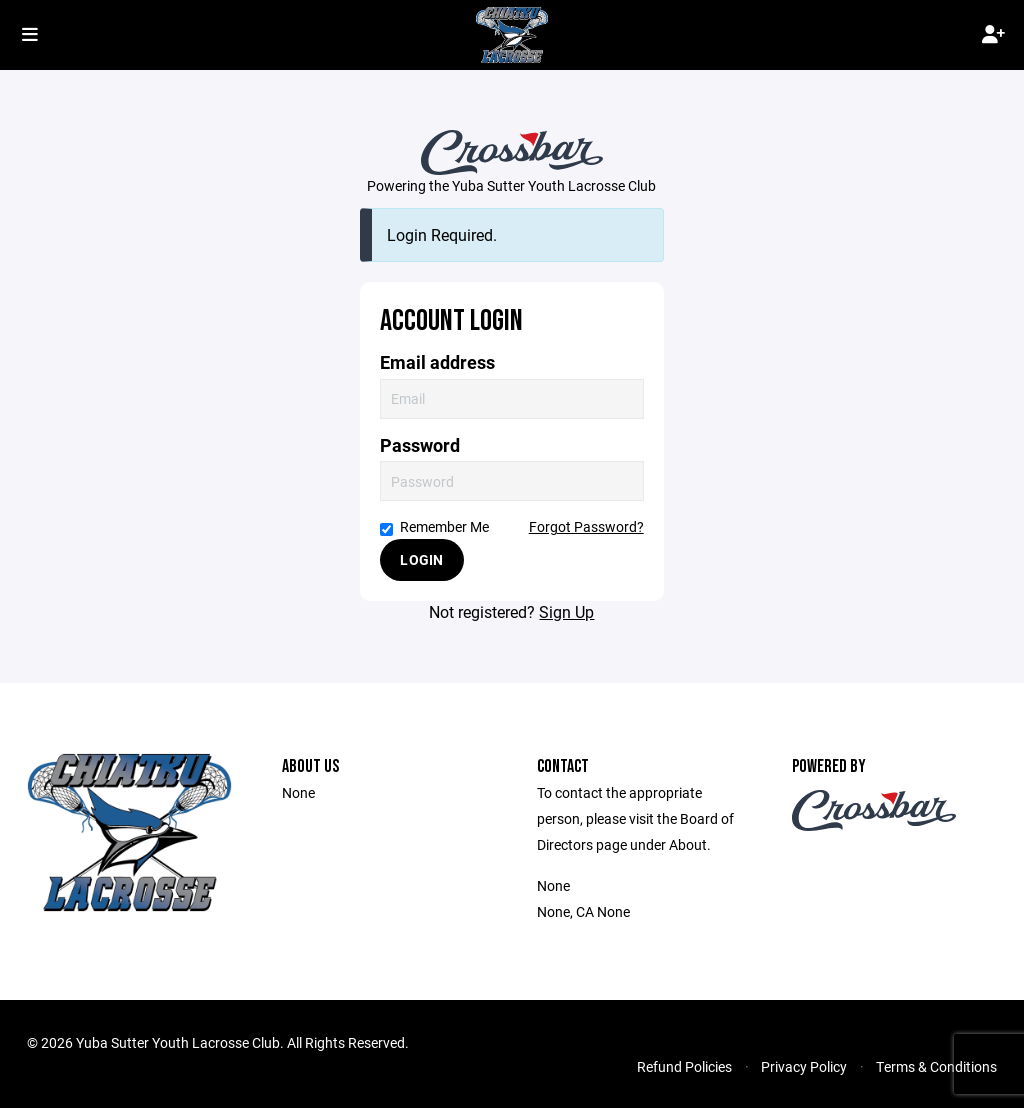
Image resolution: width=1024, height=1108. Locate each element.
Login (421, 559)
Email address (437, 362)
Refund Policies (684, 1066)
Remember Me (434, 526)
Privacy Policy (804, 1066)
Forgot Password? (586, 526)
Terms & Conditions (936, 1066)
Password (420, 445)
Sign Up (566, 611)
